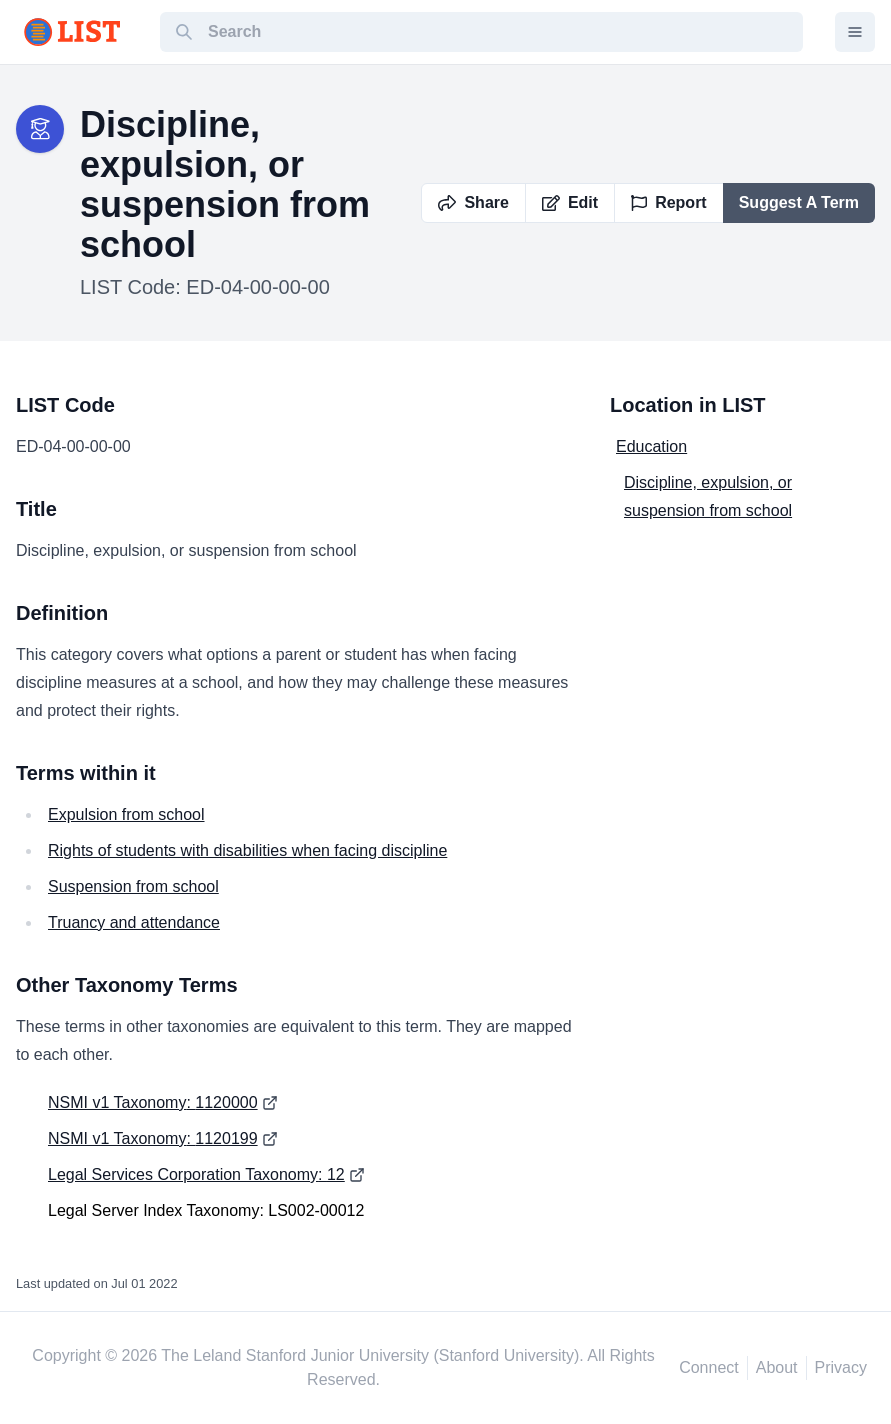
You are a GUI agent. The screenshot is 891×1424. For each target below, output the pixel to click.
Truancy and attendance (134, 922)
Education (651, 446)
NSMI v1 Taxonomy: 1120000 (153, 1102)
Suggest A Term (799, 202)
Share (473, 202)
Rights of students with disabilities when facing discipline (247, 850)
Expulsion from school (126, 814)
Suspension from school (133, 886)
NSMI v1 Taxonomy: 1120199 (153, 1138)
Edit (570, 202)
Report (669, 202)
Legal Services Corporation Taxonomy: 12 (196, 1174)
